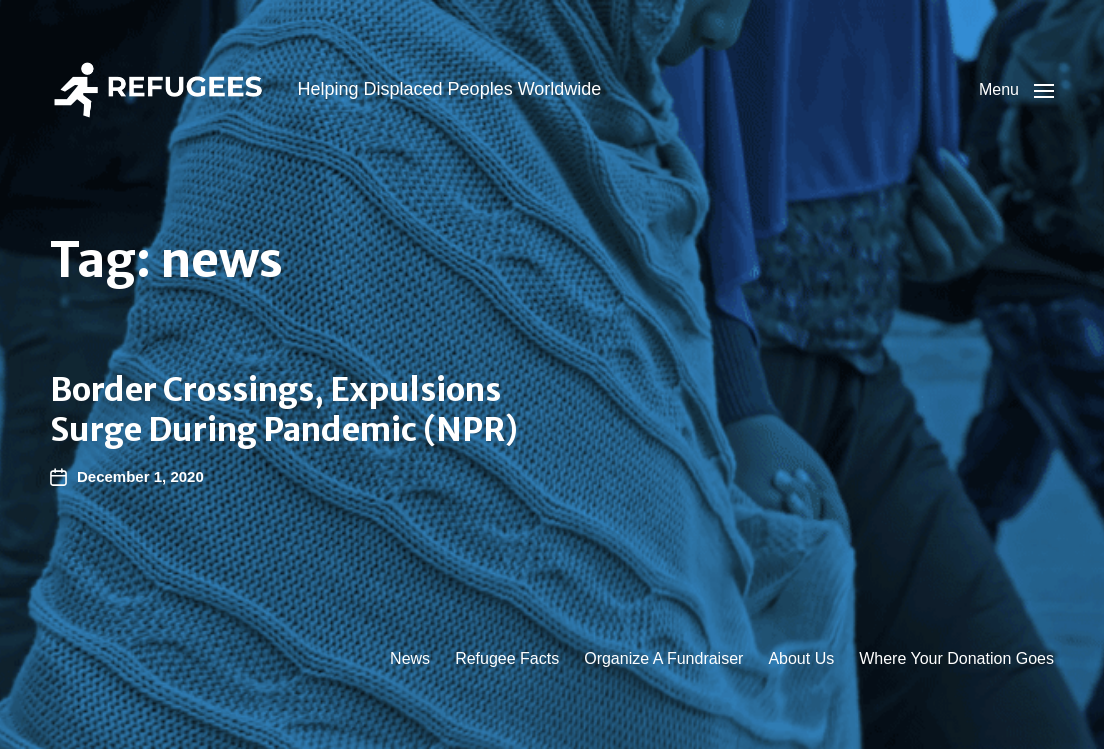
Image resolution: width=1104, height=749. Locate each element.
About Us (801, 658)
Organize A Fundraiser (663, 658)
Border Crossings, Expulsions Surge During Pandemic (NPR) (284, 410)
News (410, 658)
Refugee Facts (507, 658)
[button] (1016, 90)
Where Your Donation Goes (956, 658)
